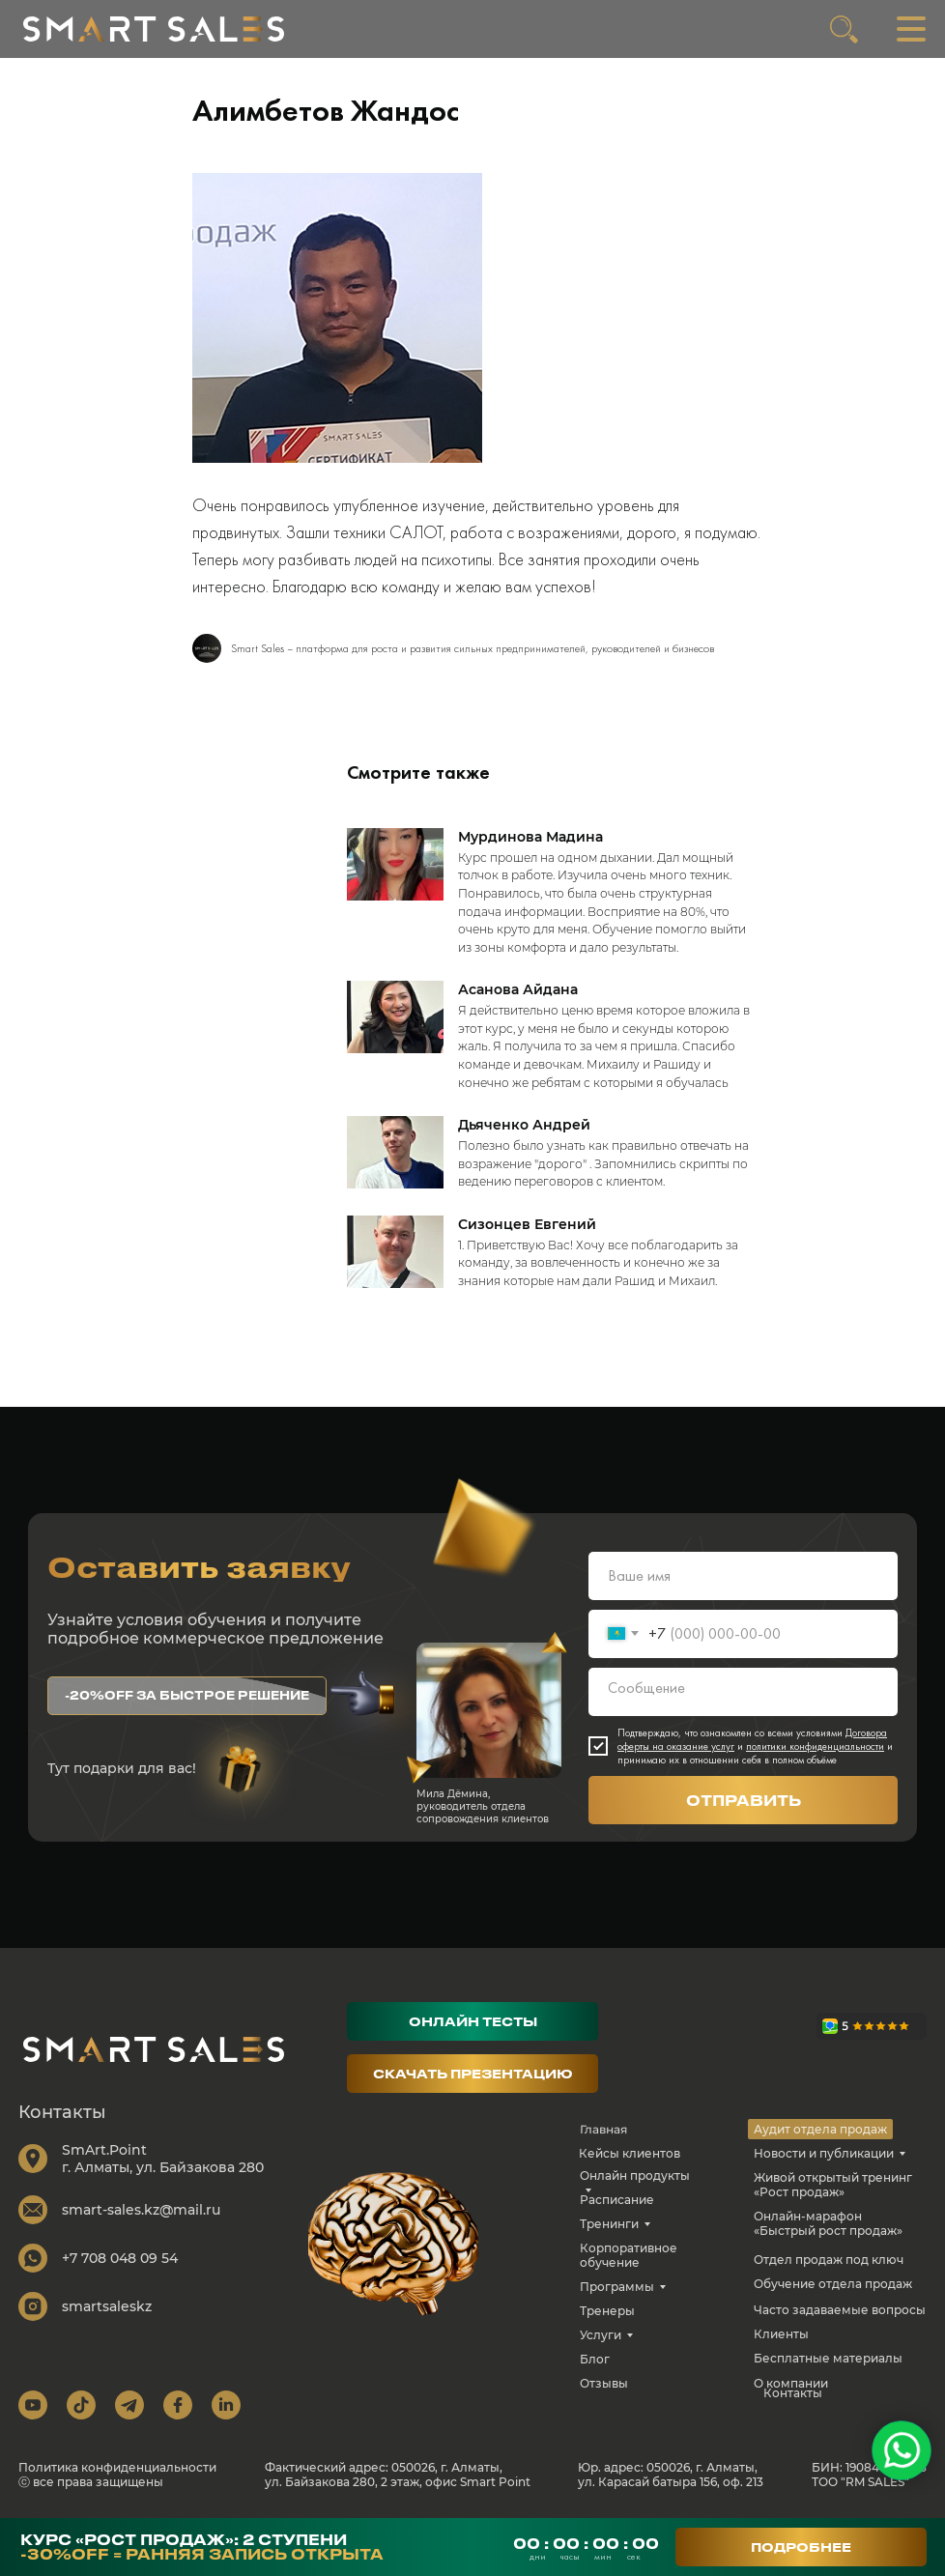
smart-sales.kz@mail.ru (141, 2209)
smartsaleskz (107, 2306)
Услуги (600, 2335)
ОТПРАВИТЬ (743, 1800)
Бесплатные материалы (828, 2358)
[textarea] (743, 1692)
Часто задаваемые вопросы (840, 2310)
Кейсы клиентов (629, 2153)
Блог (595, 2359)
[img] (153, 28)
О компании (791, 2383)
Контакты (792, 2393)
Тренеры (607, 2311)
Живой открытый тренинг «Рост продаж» (833, 2184)
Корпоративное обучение (628, 2255)
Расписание (617, 2199)
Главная (603, 2128)
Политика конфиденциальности (117, 2467)
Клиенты (781, 2334)
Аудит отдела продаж (820, 2129)
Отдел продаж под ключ (828, 2259)
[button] (187, 1695)
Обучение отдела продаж (833, 2283)
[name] (743, 1576)
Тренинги (609, 2224)
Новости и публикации (824, 2153)
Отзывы (604, 2383)
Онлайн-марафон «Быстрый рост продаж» (828, 2223)
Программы (617, 2286)
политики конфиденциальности (815, 1746)
